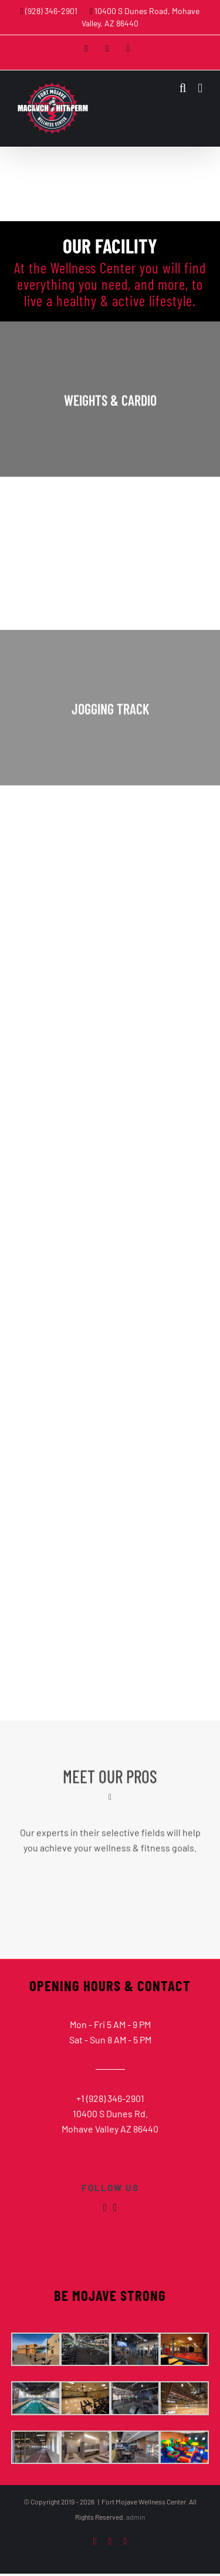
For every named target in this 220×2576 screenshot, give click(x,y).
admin (135, 2517)
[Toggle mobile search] (183, 88)
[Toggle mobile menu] (200, 88)
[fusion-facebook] (105, 2207)
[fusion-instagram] (115, 2207)
